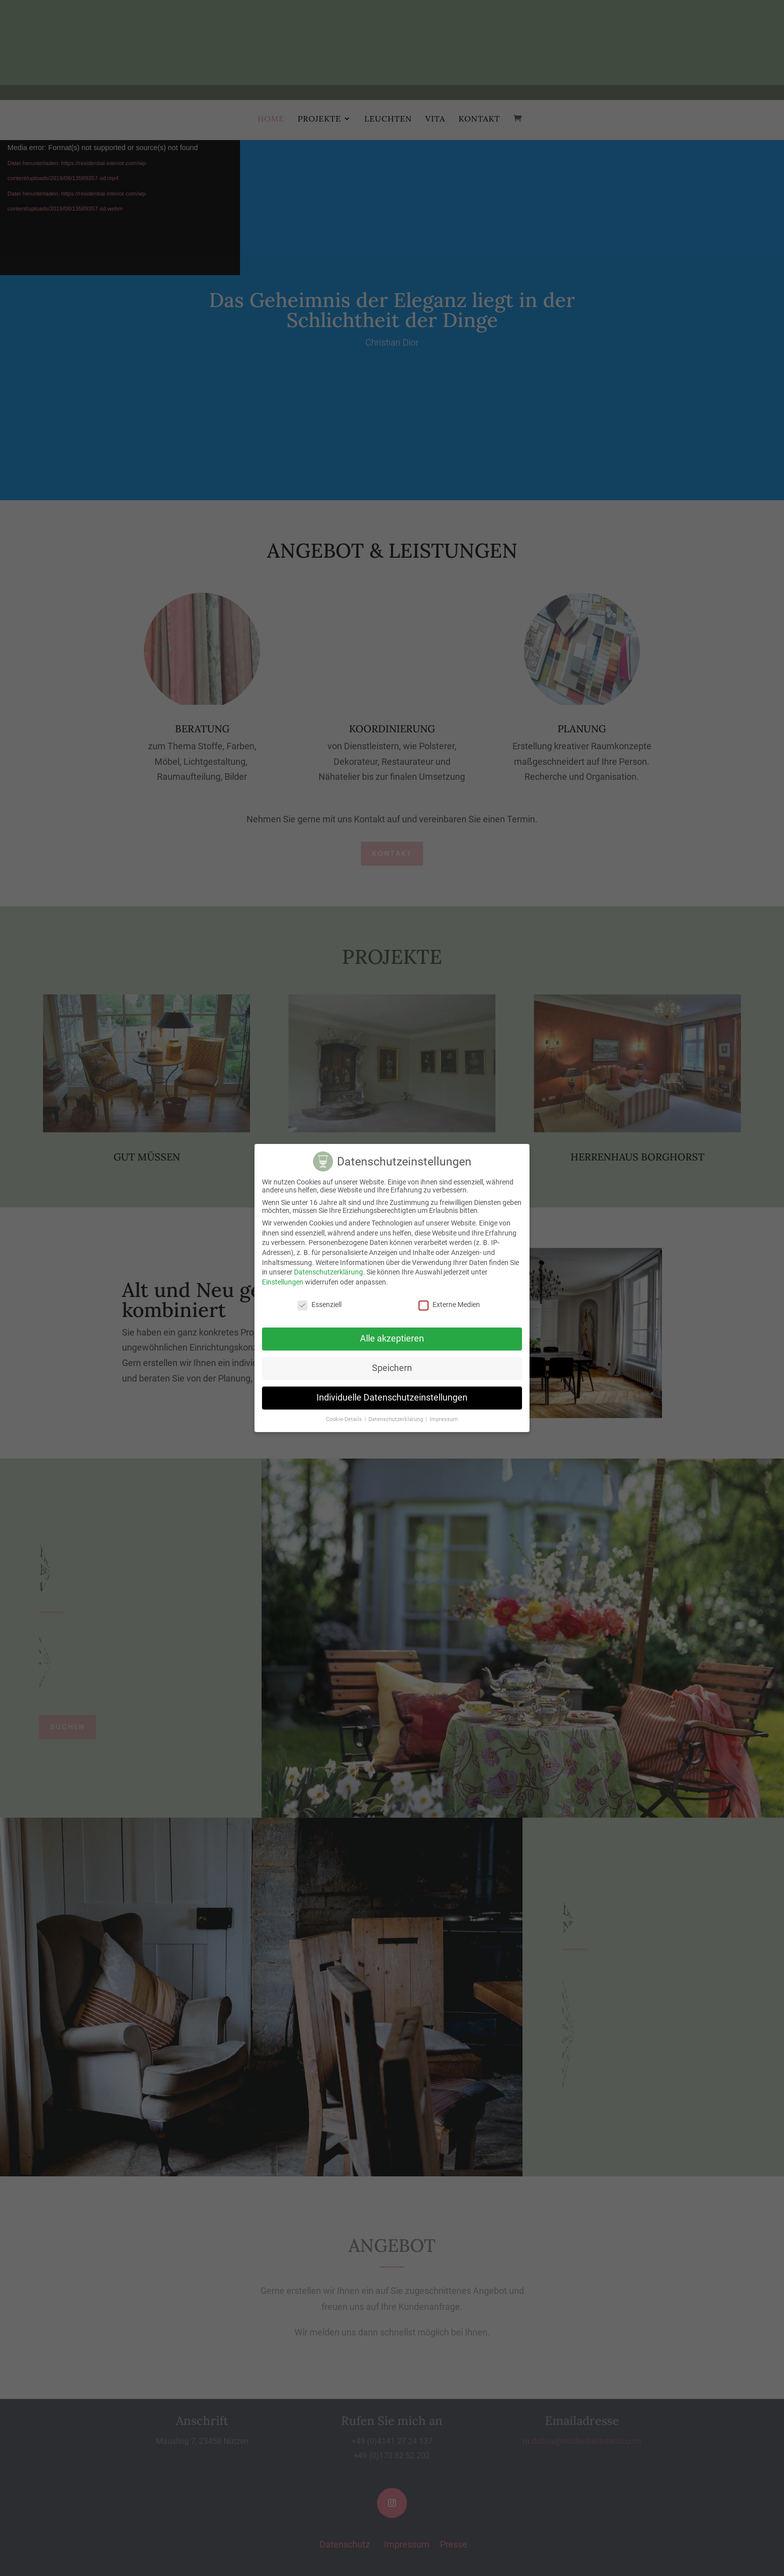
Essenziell (320, 1305)
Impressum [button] (444, 1419)
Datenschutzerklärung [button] (396, 1419)
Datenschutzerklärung (328, 1272)
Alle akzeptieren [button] (392, 1339)
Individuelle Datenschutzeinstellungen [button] (392, 1398)
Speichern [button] (392, 1368)
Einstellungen (283, 1282)
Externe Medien (449, 1305)
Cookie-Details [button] (345, 1419)
